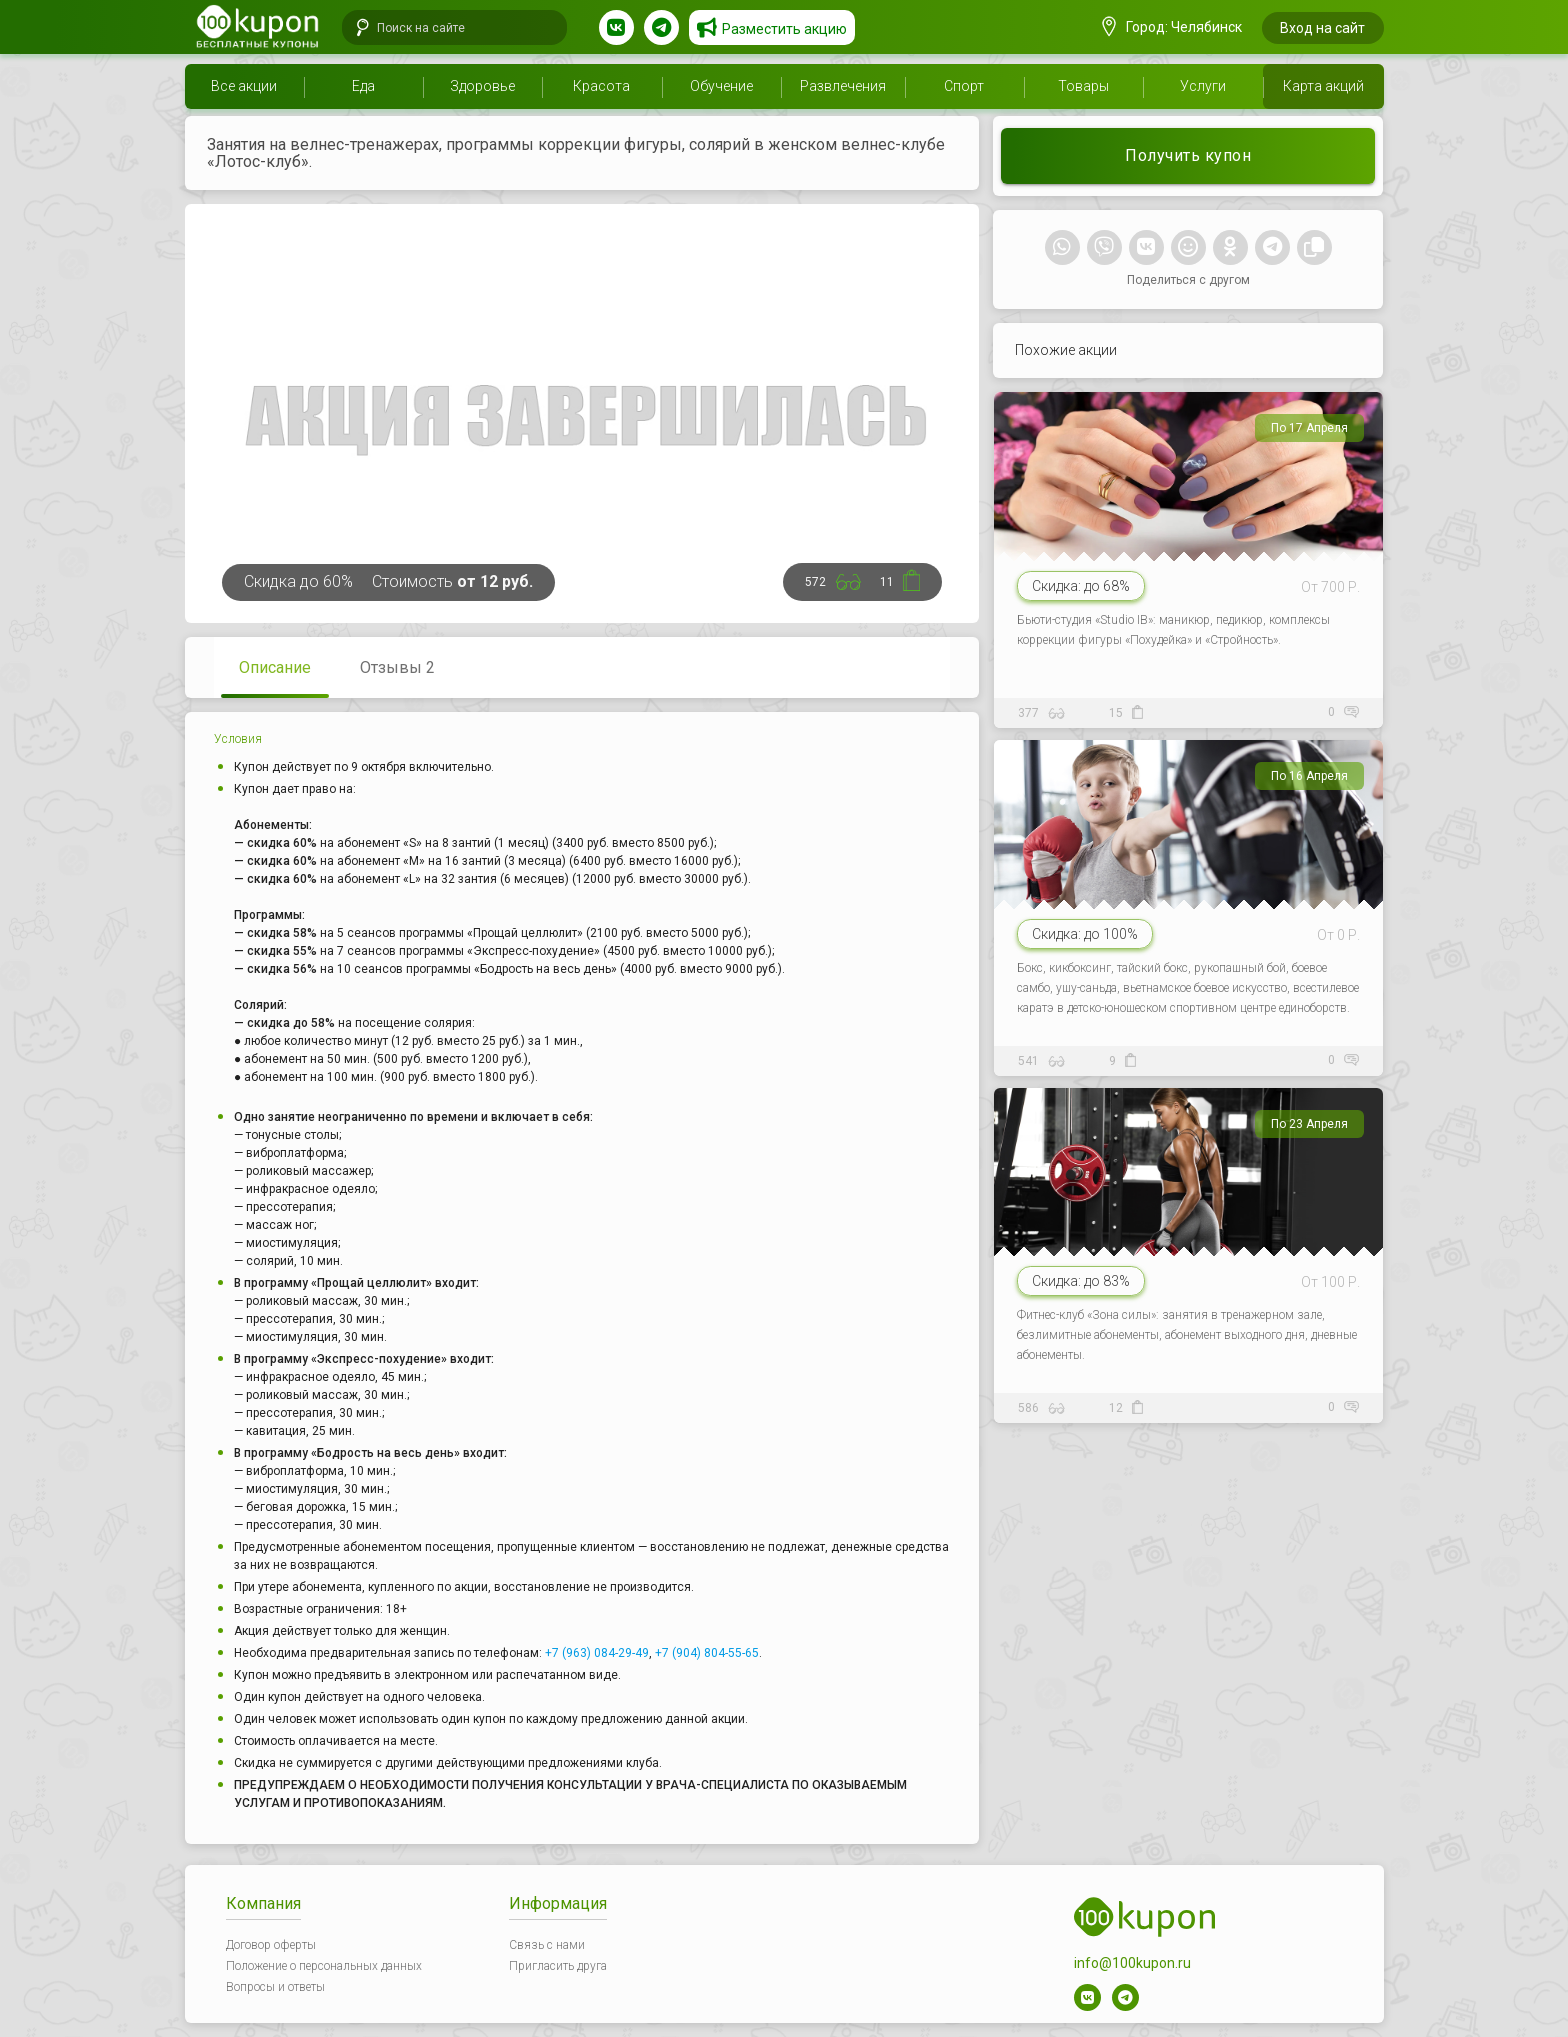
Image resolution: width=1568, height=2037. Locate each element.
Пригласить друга (558, 1966)
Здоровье (482, 86)
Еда (363, 86)
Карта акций (1323, 86)
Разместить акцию (784, 29)
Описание (275, 667)
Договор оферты (271, 1945)
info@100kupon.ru (1132, 1963)
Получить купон (1188, 155)
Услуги (1203, 86)
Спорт (964, 86)
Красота (601, 86)
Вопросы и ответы (275, 1987)
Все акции (244, 86)
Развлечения (843, 86)
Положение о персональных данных (324, 1966)
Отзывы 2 (397, 667)
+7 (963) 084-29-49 (597, 1653)
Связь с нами (547, 1945)
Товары (1083, 86)
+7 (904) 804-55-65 (707, 1653)
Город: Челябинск (1172, 27)
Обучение (721, 86)
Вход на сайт (1322, 28)
